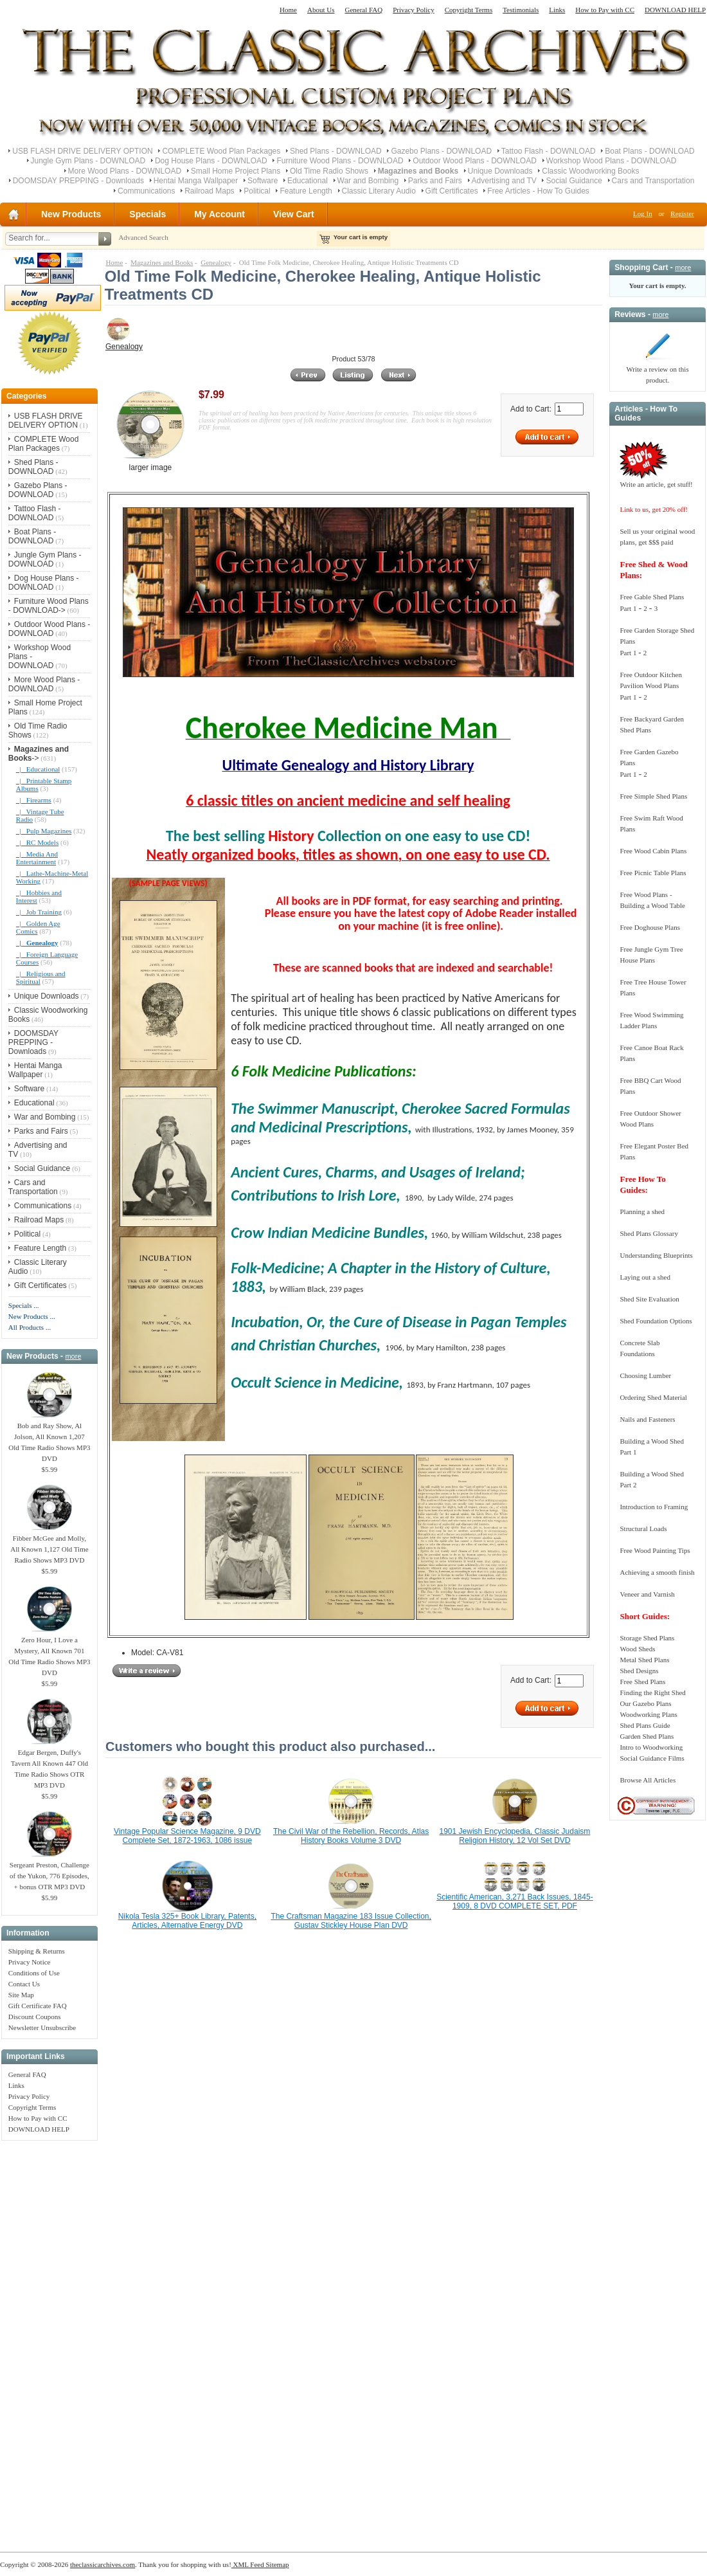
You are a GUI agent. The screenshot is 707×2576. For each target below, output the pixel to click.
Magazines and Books (161, 262)
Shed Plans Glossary (648, 1233)
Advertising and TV (504, 180)
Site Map (21, 1995)
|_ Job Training (39, 912)
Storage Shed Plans (647, 1638)
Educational (307, 180)
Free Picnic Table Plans (653, 872)
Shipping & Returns (36, 1951)
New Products (71, 214)
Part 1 (628, 608)
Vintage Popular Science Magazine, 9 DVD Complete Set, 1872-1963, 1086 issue (187, 1836)
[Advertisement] (49, 2339)
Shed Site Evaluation (649, 1299)
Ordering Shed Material (653, 1397)
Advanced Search (143, 237)
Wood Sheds (637, 1649)
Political (257, 190)
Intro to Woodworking (651, 1747)
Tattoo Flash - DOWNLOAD (548, 151)
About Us (320, 10)
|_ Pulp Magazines (44, 831)
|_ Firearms (33, 800)
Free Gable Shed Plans (652, 597)
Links (557, 10)
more (73, 1356)
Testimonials (521, 10)
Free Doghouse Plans (650, 927)
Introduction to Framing (654, 1506)
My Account (219, 214)
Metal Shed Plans (644, 1660)
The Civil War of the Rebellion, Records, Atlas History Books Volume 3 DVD (351, 1836)
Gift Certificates (451, 190)
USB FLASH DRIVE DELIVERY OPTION (82, 151)
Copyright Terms (469, 10)
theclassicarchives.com (102, 2564)
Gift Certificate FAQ (37, 2005)
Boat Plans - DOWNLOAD (649, 151)
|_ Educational (38, 769)
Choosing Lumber (645, 1375)
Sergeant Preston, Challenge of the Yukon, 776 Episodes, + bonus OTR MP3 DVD (49, 1872)
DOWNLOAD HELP (675, 10)
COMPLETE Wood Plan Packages (221, 151)
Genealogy (216, 262)
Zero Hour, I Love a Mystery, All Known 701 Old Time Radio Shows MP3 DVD (49, 1652)
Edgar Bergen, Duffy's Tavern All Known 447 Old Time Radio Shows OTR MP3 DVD (49, 1765)
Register (682, 213)
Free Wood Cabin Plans (653, 851)
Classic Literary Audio (379, 190)
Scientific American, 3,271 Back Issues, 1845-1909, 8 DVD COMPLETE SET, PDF (514, 1901)
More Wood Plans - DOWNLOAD (125, 171)
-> (38, 754)
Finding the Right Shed (652, 1692)
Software (262, 180)
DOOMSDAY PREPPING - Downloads (78, 180)
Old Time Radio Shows (329, 171)
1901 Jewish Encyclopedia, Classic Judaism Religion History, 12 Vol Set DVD (515, 1836)
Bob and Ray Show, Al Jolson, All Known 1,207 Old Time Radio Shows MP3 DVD (49, 1438)
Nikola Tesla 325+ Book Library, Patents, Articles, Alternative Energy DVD (187, 1921)
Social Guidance (574, 180)
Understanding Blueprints (656, 1255)
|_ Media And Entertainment (37, 858)
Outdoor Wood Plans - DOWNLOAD (475, 160)
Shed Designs (639, 1670)
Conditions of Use (34, 1973)
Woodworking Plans (648, 1714)
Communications (146, 190)
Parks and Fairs (435, 180)
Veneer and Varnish (647, 1594)
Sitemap (276, 2564)
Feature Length (306, 190)
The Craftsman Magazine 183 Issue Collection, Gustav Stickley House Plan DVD (351, 1921)
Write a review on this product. (657, 371)
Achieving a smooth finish (657, 1572)
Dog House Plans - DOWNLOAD (211, 160)
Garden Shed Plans (647, 1736)
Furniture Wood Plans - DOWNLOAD (339, 160)
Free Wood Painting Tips (655, 1550)
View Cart (293, 214)
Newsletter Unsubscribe (42, 2027)
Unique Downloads (500, 171)
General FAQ (363, 10)
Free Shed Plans (642, 1681)
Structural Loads (643, 1528)
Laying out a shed (645, 1277)
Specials (147, 214)
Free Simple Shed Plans (653, 796)
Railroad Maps (209, 190)
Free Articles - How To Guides (538, 190)
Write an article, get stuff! (656, 484)
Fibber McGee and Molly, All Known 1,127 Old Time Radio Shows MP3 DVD (49, 1545)
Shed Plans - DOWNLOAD (336, 151)
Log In (642, 213)
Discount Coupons (34, 2016)
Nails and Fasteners (647, 1419)
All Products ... (29, 1327)
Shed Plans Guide (645, 1725)
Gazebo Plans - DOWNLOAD (441, 151)
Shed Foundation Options (656, 1321)
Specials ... (23, 1305)
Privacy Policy (413, 10)
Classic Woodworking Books (590, 171)
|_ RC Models (37, 842)
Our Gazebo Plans (645, 1703)
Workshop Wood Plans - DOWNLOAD (611, 160)
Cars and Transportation (653, 180)
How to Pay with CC (604, 10)
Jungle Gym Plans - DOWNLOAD (88, 160)
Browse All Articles (648, 1780)
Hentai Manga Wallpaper (196, 180)
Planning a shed (642, 1211)
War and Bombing (368, 180)
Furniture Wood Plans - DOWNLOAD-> (48, 606)
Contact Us (24, 1984)
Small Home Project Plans (235, 171)
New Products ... (31, 1316)
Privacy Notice (29, 1962)
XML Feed (247, 2564)
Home (288, 10)
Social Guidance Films (652, 1758)
